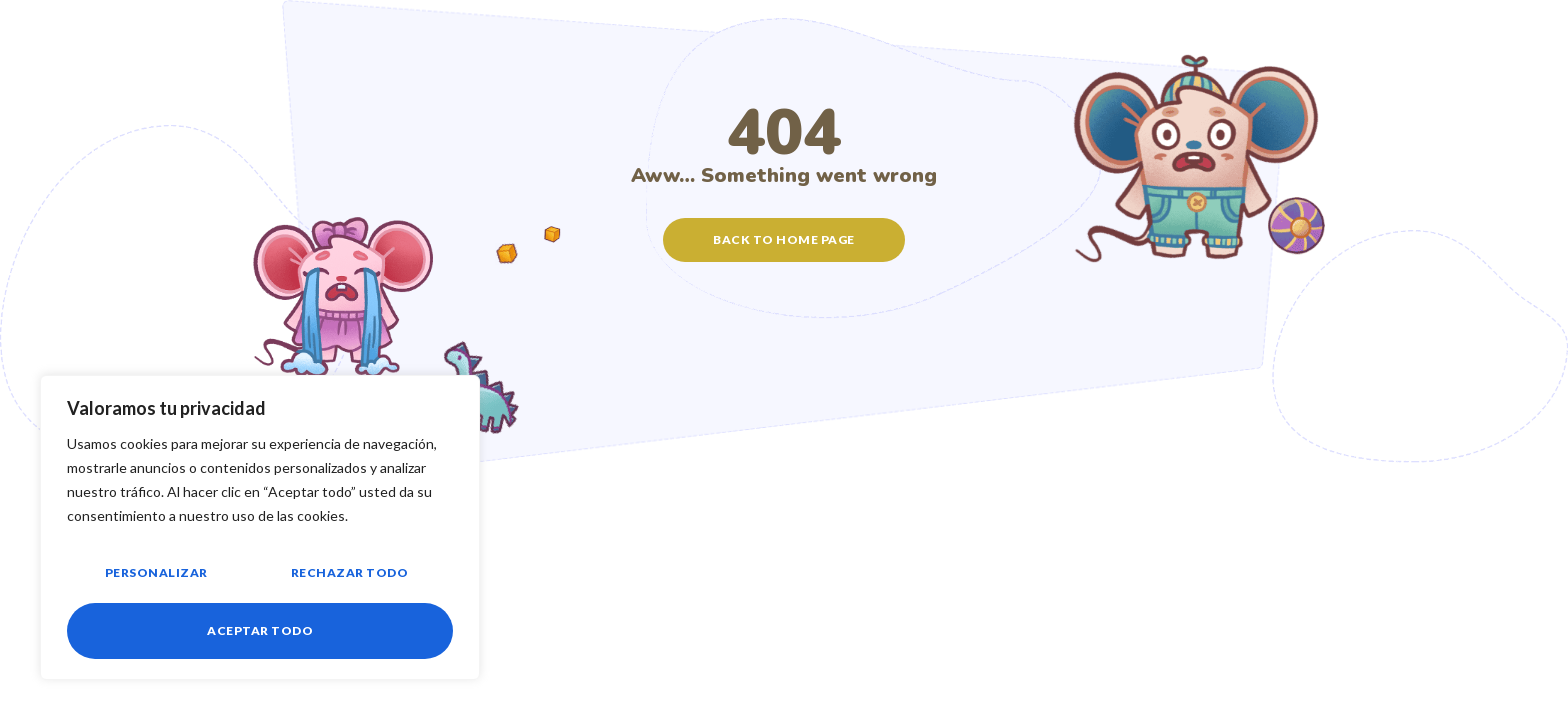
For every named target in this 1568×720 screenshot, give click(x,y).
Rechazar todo (349, 574)
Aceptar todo (260, 630)
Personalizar (155, 574)
